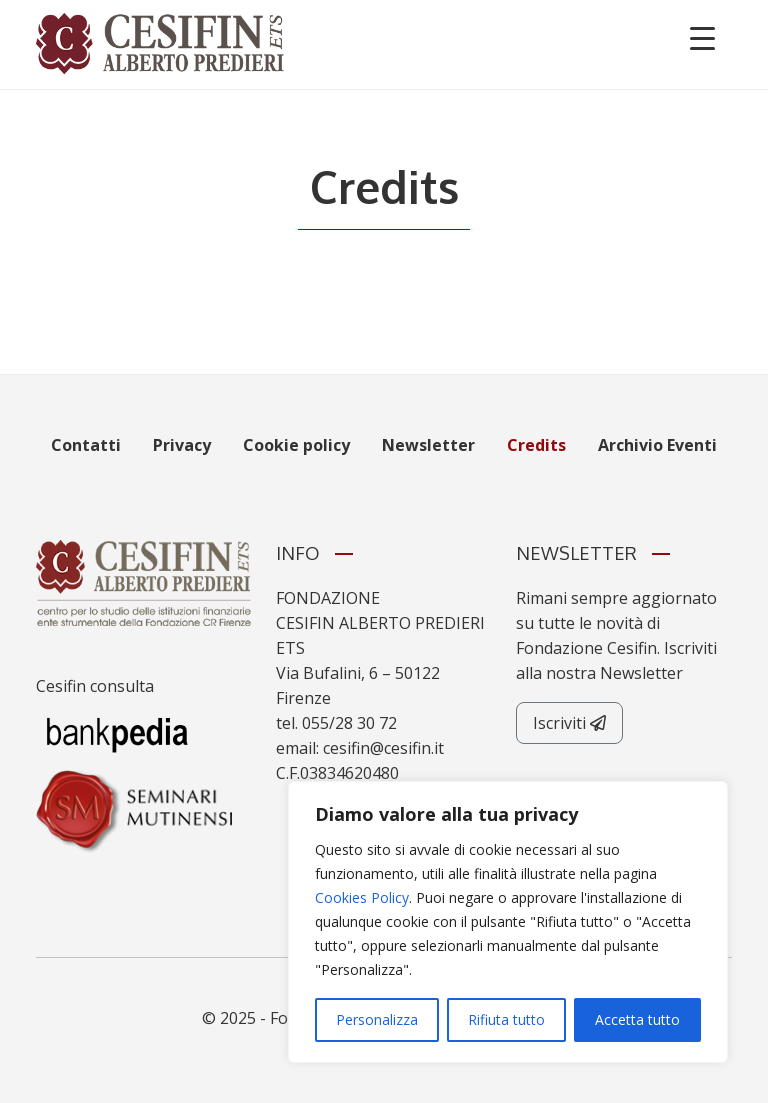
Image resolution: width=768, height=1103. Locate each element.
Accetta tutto (637, 1019)
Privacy (182, 445)
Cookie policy (296, 445)
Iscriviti (569, 723)
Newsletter (428, 445)
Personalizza (377, 1019)
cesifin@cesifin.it (383, 748)
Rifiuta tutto (506, 1019)
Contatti (86, 445)
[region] (508, 922)
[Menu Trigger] (702, 37)
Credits (536, 445)
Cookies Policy (362, 897)
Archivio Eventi (657, 445)
